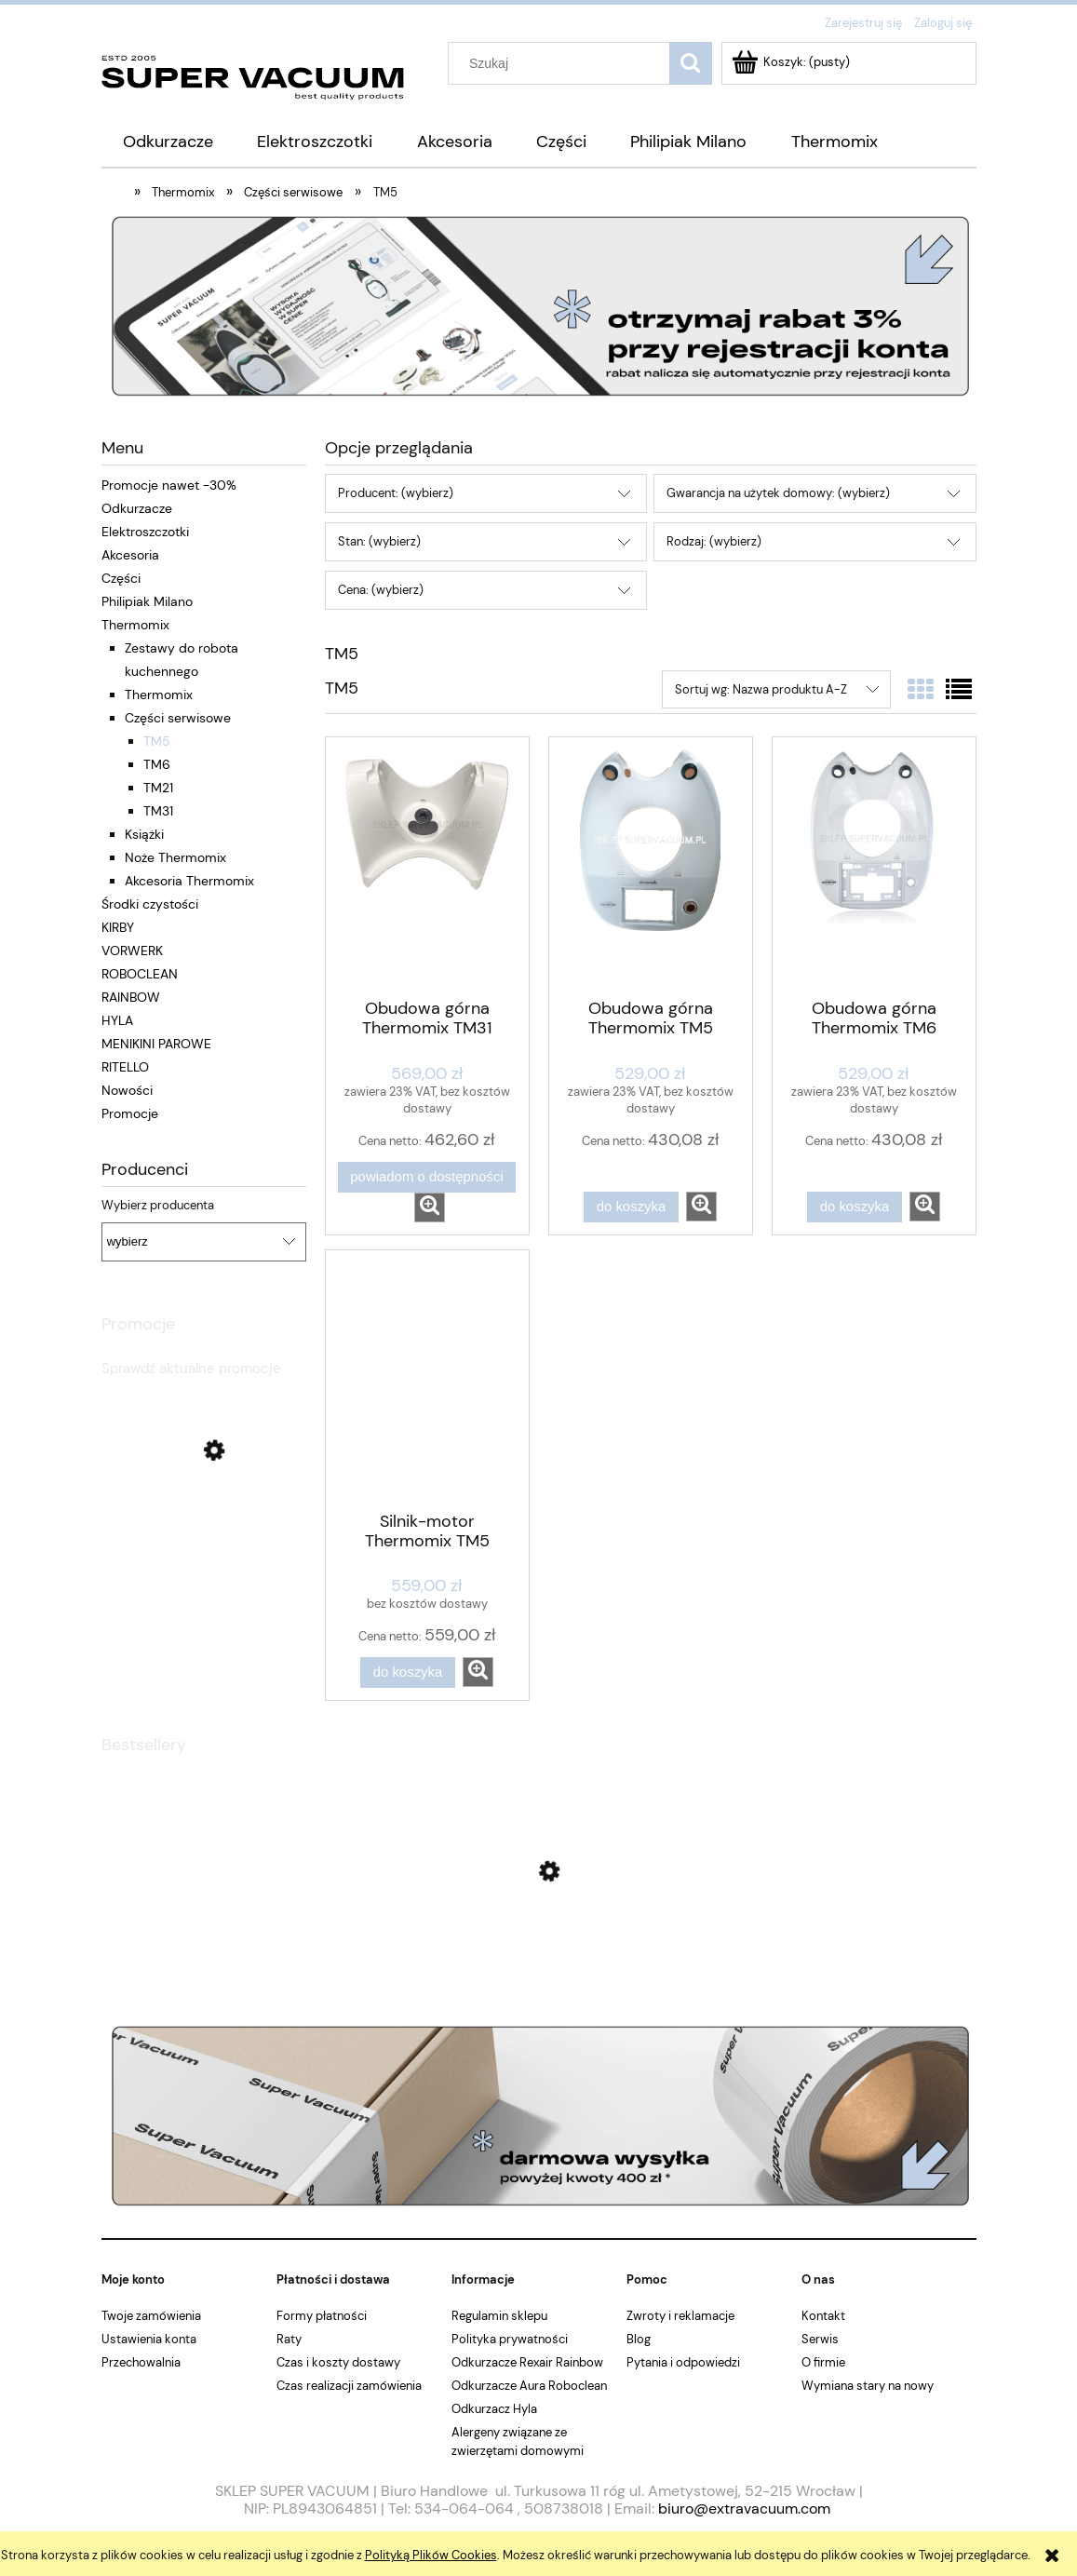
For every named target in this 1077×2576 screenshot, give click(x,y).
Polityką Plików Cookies (431, 2555)
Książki (144, 834)
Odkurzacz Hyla (494, 2409)
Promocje (129, 1113)
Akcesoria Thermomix (189, 880)
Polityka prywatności (509, 2339)
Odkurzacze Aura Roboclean (529, 2386)
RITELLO (125, 1067)
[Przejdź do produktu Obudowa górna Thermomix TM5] (650, 865)
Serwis (820, 2339)
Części (121, 578)
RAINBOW (130, 997)
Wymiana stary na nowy (867, 2386)
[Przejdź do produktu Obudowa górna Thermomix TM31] (427, 865)
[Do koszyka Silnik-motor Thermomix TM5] (407, 1672)
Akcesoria (130, 554)
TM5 (156, 741)
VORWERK (132, 950)
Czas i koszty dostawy (338, 2362)
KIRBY (117, 927)
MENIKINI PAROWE (156, 1043)
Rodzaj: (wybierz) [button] (713, 541)
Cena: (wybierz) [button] (381, 590)
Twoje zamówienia (151, 2316)
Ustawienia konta (148, 2339)
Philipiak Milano (147, 601)
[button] (429, 1207)
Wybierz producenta (157, 1205)
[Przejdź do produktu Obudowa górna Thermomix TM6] (874, 865)
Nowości (127, 1090)
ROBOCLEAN (139, 973)
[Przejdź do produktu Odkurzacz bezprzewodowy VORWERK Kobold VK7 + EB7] (204, 1572)
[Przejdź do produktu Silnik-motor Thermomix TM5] (427, 1378)
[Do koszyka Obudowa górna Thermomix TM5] (631, 1207)
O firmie (823, 2362)
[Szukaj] (690, 63)
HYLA (117, 1020)
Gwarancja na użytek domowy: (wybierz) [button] (778, 493)
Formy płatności (321, 2316)
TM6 (156, 764)
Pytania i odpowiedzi (683, 2362)
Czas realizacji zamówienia (349, 2386)
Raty (289, 2339)
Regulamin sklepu (499, 2316)
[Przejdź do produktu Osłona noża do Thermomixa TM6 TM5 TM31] (539, 1960)
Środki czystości (149, 904)
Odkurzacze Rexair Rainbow (527, 2362)
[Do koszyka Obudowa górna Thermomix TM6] (854, 1207)
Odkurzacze (136, 508)
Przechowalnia (141, 2362)
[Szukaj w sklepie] (562, 63)
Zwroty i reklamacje (680, 2316)
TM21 (158, 787)
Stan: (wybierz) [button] (379, 541)
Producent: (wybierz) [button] (395, 493)
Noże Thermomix (175, 857)
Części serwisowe (178, 717)
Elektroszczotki (145, 531)
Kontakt (823, 2316)
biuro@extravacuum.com (744, 2508)
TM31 (158, 810)
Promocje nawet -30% (168, 485)
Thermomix (135, 624)
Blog (638, 2339)
